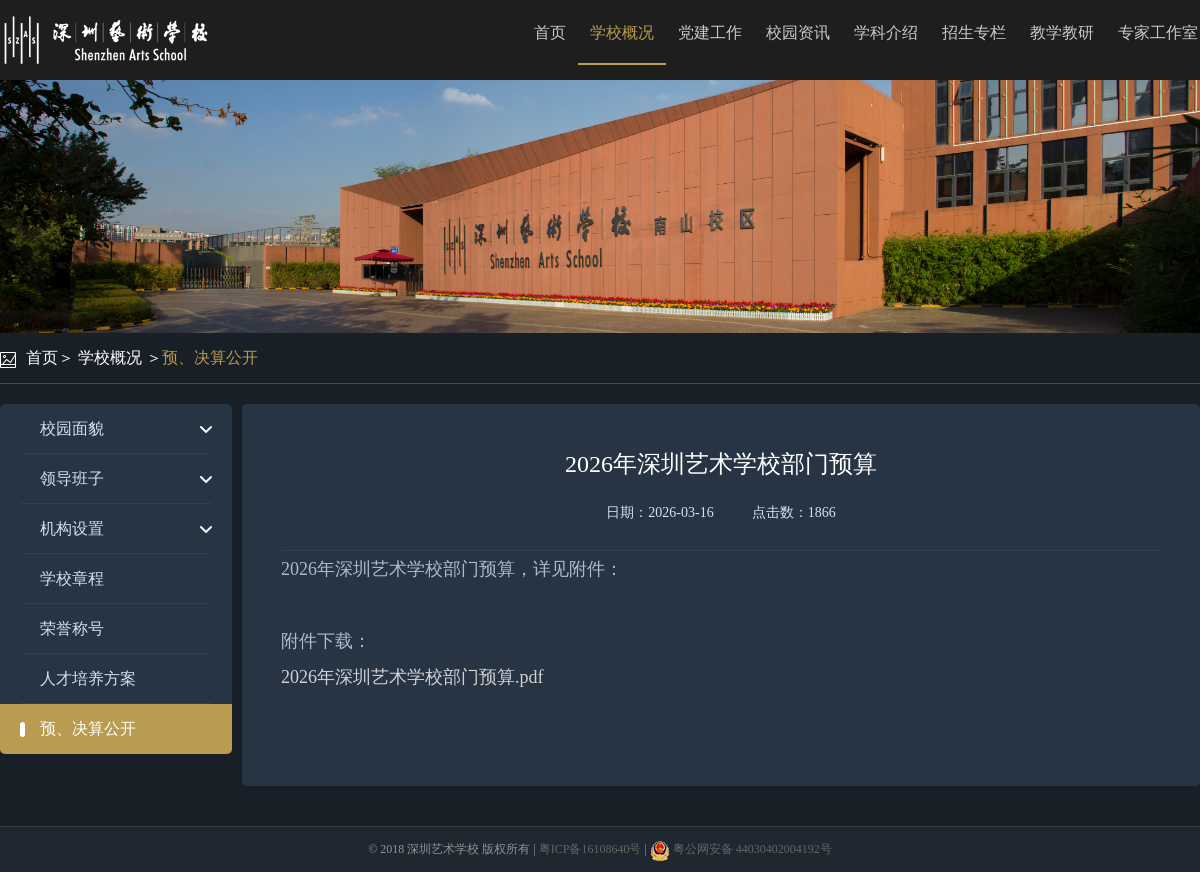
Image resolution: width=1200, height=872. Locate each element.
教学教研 (1062, 32)
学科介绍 (886, 32)
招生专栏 (974, 32)
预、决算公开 (210, 357)
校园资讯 (798, 32)
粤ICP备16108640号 (590, 849)
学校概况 (622, 32)
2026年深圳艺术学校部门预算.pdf (412, 677)
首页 (550, 32)
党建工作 (710, 32)
